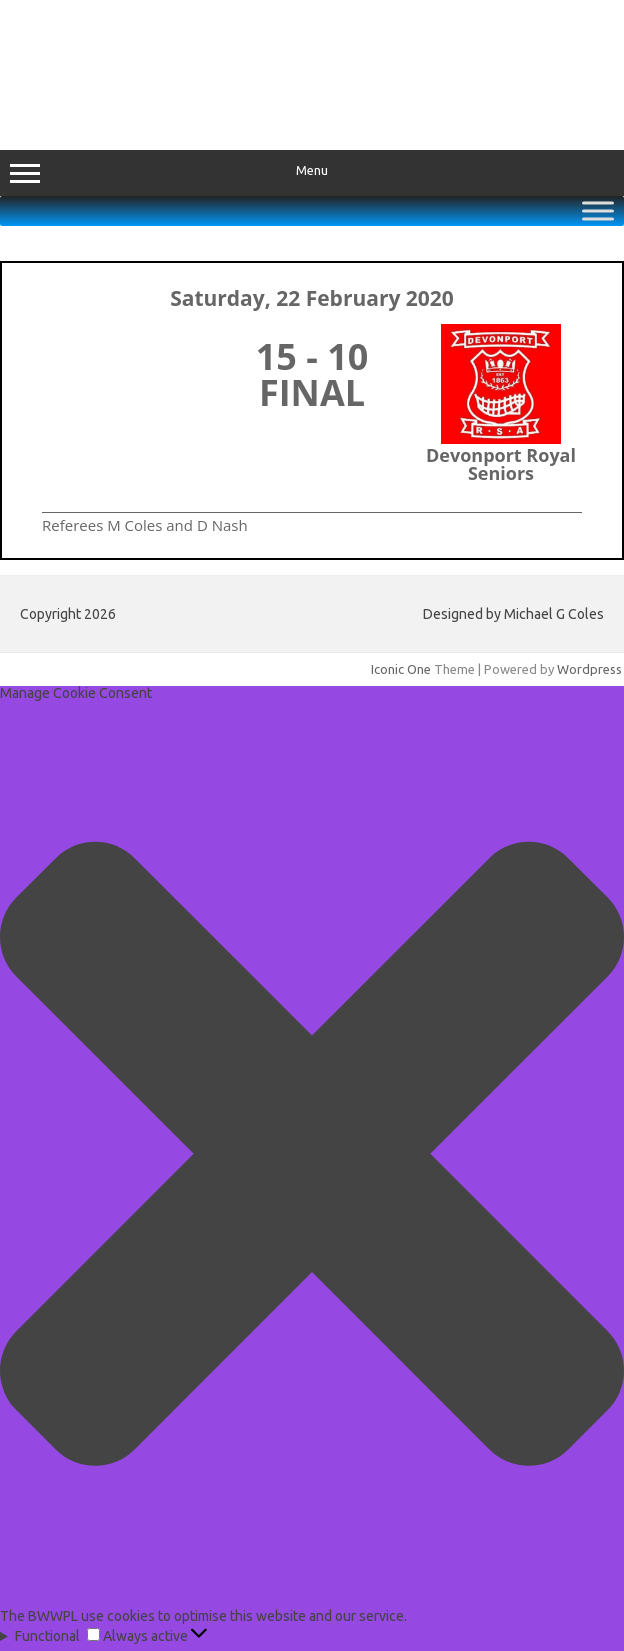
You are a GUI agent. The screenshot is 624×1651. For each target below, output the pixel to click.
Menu (312, 173)
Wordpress (589, 669)
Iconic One (401, 669)
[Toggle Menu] (598, 210)
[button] (312, 1155)
